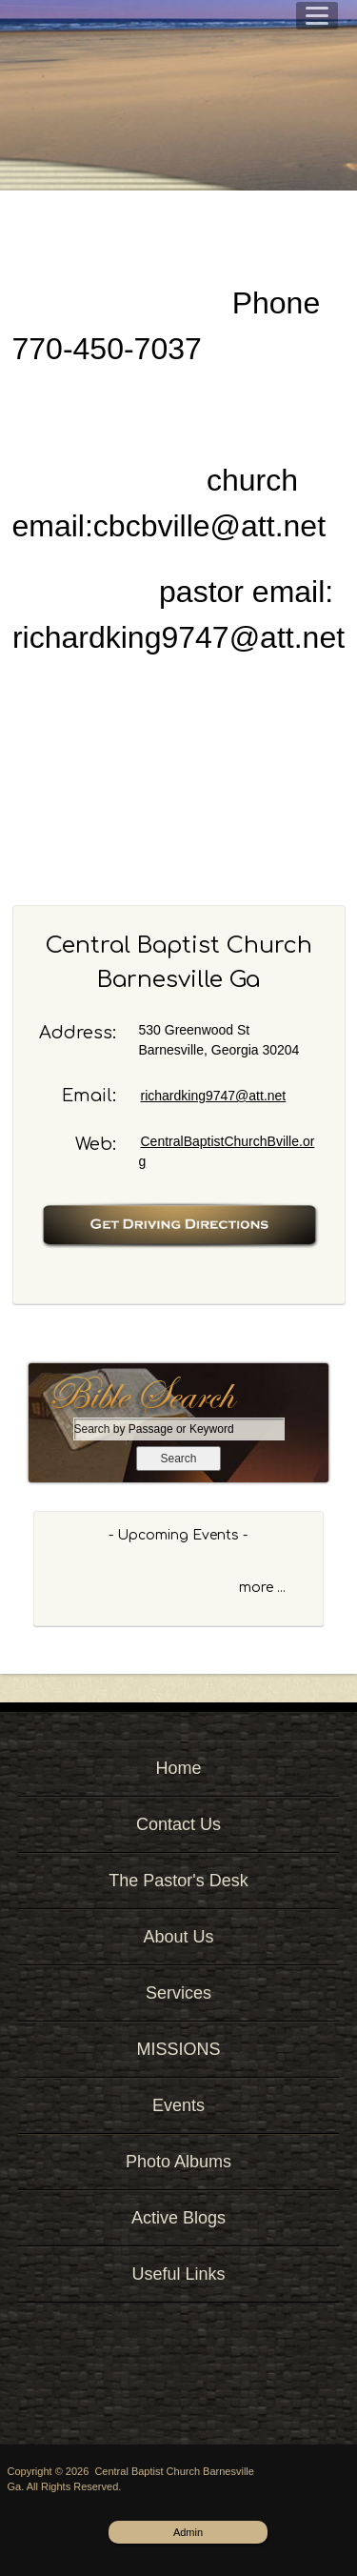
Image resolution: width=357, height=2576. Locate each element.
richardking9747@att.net (214, 1095)
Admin (188, 2532)
